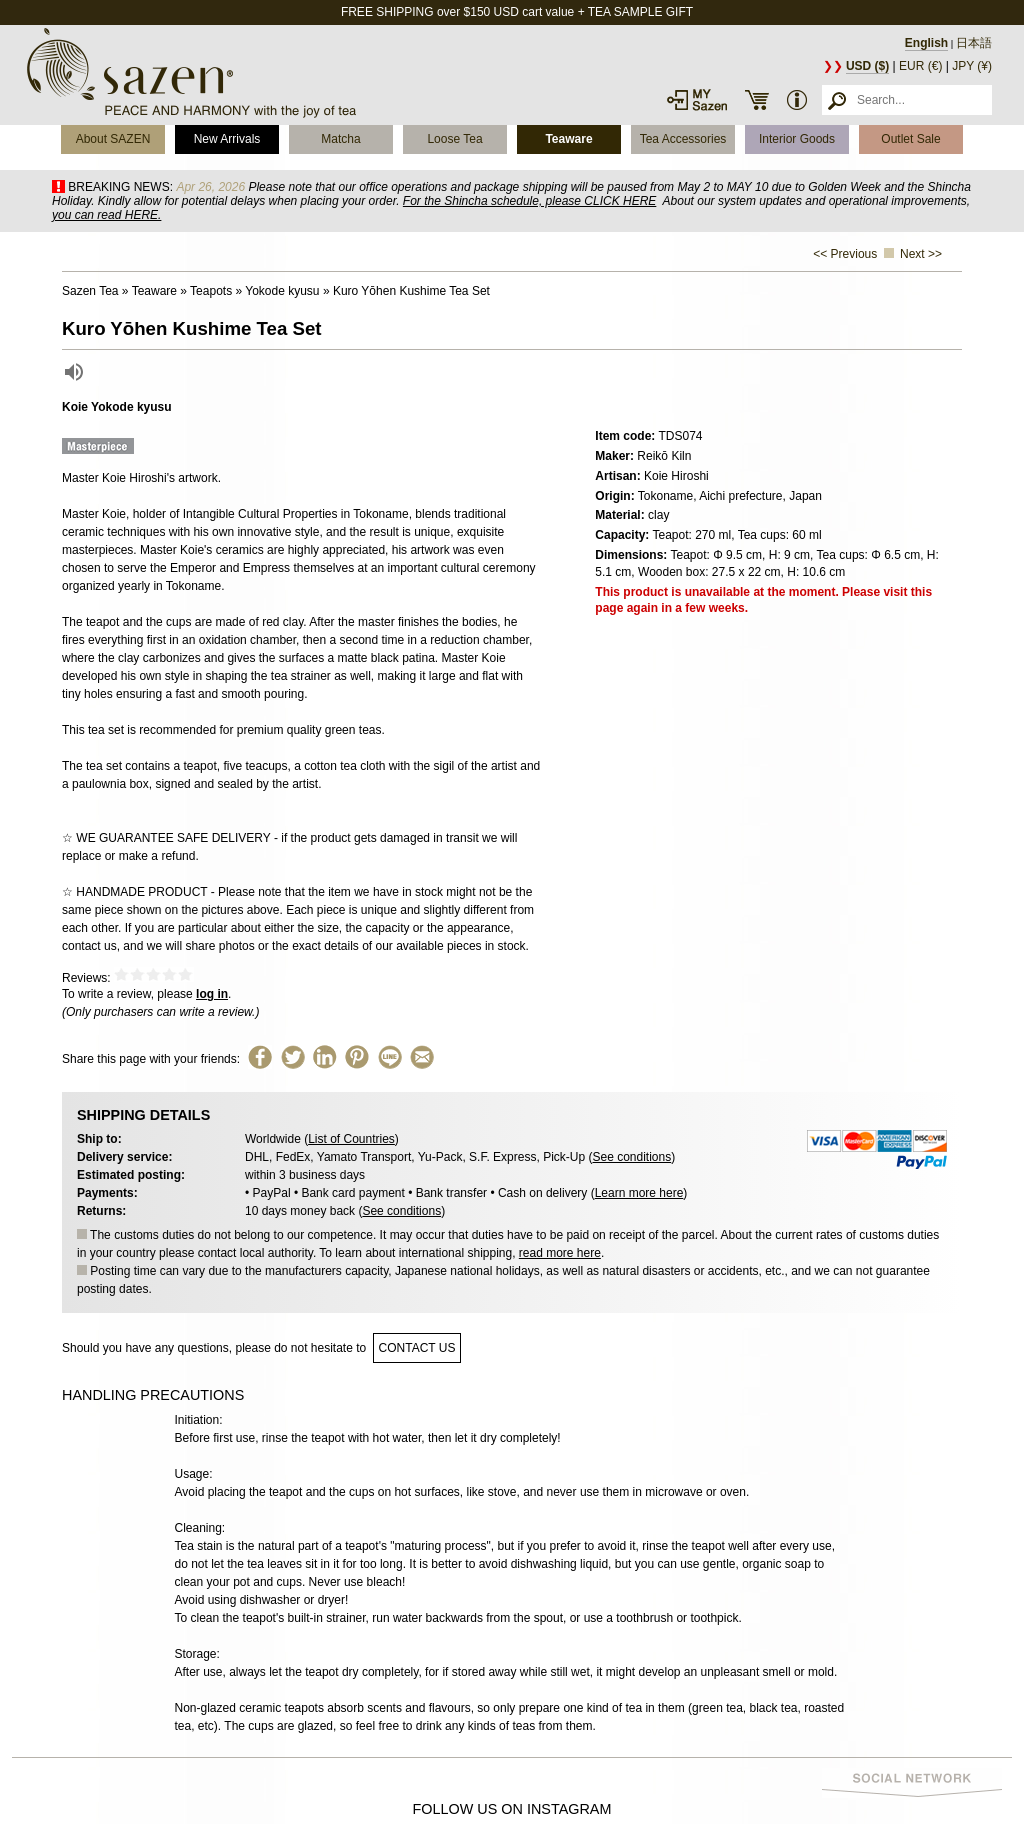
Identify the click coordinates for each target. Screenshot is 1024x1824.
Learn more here (639, 1193)
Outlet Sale (910, 139)
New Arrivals (227, 139)
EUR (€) (920, 66)
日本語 (974, 43)
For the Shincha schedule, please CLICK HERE (529, 201)
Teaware (568, 139)
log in (212, 994)
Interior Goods (797, 139)
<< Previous (845, 254)
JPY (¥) (972, 66)
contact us (417, 1348)
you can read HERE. (106, 215)
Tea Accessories (683, 139)
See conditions (631, 1157)
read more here (560, 1253)
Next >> (921, 254)
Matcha (340, 139)
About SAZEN (113, 139)
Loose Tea (454, 139)
